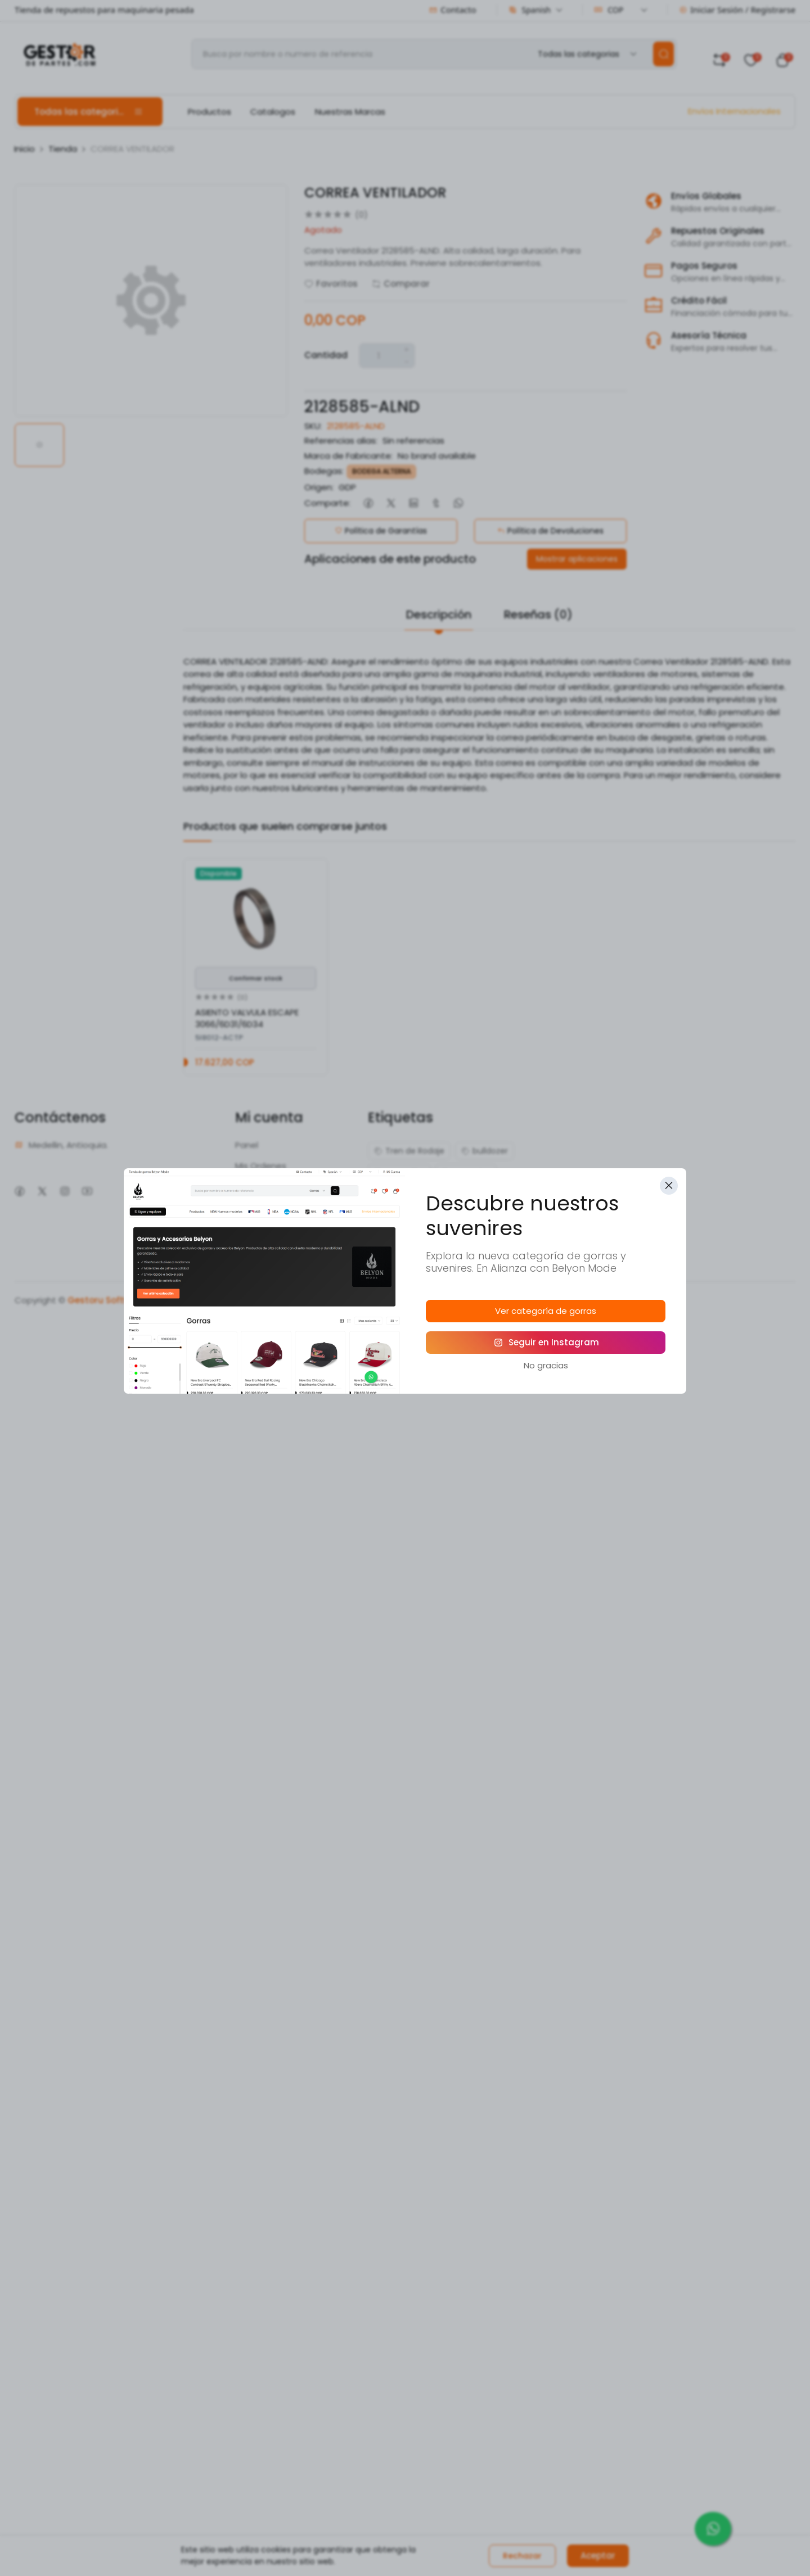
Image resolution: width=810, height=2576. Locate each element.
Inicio (24, 149)
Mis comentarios (269, 1186)
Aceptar (597, 2555)
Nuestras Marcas (350, 111)
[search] (663, 54)
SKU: (313, 426)
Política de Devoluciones (550, 530)
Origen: (319, 487)
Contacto (452, 9)
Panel (246, 1145)
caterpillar (399, 1172)
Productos (209, 111)
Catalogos (272, 111)
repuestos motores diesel (429, 1238)
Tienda (62, 149)
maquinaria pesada (418, 1216)
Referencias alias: (340, 440)
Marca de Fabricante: (348, 456)
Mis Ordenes (260, 1166)
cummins (466, 1172)
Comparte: (327, 503)
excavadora (403, 1194)
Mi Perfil (250, 1207)
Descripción (438, 614)
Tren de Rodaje (409, 1150)
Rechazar (522, 2555)
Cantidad (326, 355)
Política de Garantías (381, 530)
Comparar (401, 284)
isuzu (464, 1194)
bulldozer (484, 1150)
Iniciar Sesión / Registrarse (737, 9)
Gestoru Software (106, 1300)
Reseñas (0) (538, 614)
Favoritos (331, 284)
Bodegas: (324, 471)
